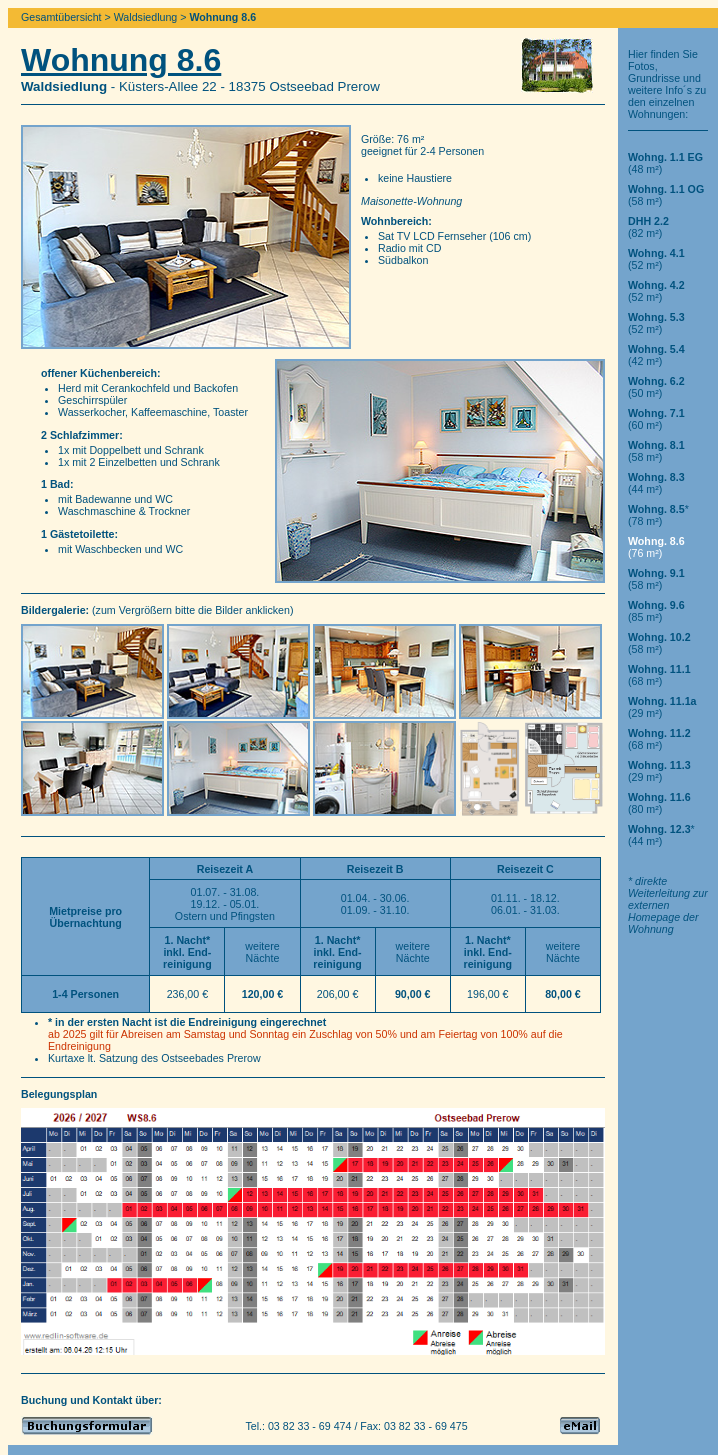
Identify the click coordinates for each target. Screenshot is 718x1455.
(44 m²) (656, 483)
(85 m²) (656, 611)
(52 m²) (656, 259)
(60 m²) (656, 419)
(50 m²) (656, 387)
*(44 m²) (661, 835)
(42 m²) (656, 355)
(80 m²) (659, 803)
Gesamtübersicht (61, 17)
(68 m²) (659, 675)
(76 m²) (656, 547)
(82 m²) (648, 227)
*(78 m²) (658, 515)
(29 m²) (662, 707)
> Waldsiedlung (141, 17)
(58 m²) (656, 451)
